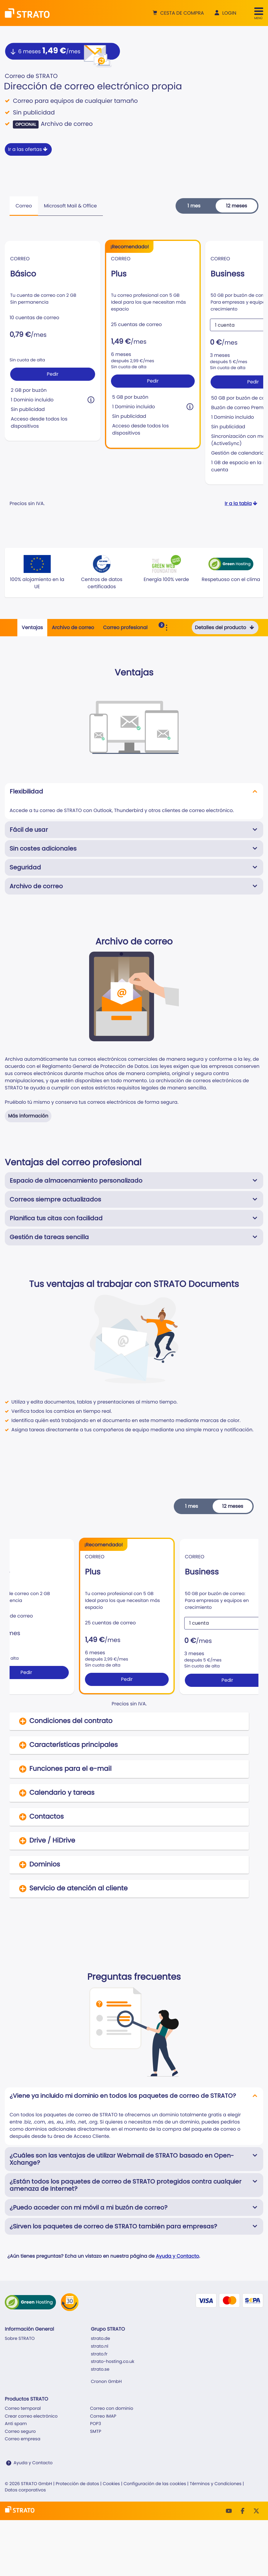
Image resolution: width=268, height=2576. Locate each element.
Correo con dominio (111, 2409)
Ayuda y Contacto (177, 2256)
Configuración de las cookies (155, 2484)
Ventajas (32, 627)
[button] (177, 13)
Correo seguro (20, 2432)
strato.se (100, 2369)
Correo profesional (125, 627)
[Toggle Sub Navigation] (167, 627)
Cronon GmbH (106, 2382)
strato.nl (99, 2346)
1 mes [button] (194, 205)
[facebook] (242, 2510)
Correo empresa (22, 2439)
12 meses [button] (236, 205)
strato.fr (99, 2354)
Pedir (53, 374)
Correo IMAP (103, 2416)
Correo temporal (23, 2409)
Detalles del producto (225, 627)
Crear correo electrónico (31, 2416)
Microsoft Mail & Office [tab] (70, 205)
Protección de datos (77, 2484)
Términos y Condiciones (215, 2484)
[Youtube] (228, 2510)
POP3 (95, 2424)
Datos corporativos (25, 2490)
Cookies (111, 2484)
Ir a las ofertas (28, 149)
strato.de (100, 2339)
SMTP (95, 2432)
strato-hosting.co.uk (112, 2362)
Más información (28, 1115)
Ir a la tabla (241, 503)
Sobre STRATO (20, 2339)
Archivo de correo (73, 627)
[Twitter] (256, 2510)
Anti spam (16, 2424)
